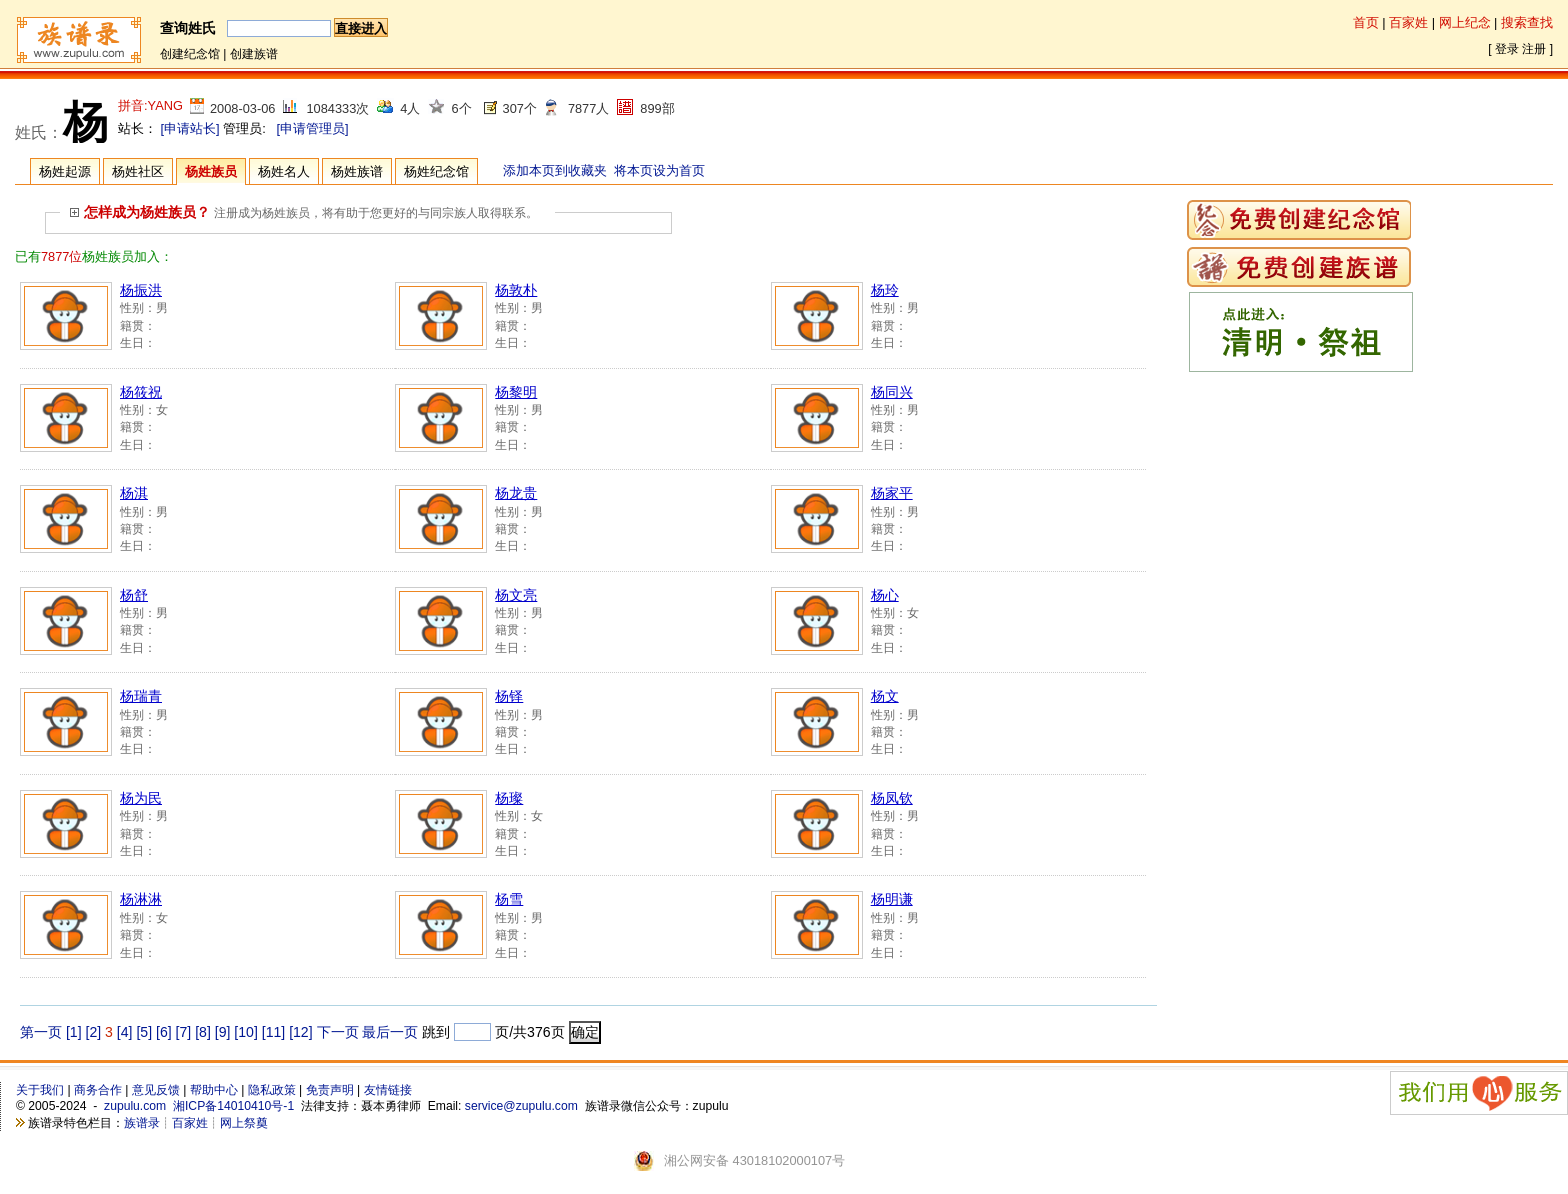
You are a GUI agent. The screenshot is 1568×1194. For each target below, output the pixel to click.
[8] (203, 1032)
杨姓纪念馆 (436, 171)
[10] (245, 1032)
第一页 (41, 1032)
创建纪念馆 (190, 54)
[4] (125, 1032)
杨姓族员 (211, 171)
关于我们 (40, 1090)
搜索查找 (1527, 22)
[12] (300, 1032)
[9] (223, 1032)
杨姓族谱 (357, 171)
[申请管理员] (312, 128)
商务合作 (98, 1090)
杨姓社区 (138, 171)
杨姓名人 (284, 171)
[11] (273, 1032)
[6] (164, 1032)
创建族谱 (254, 54)
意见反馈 (156, 1090)
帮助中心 (214, 1090)
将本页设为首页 (659, 170)
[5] (144, 1032)
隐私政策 (272, 1090)
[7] (184, 1032)
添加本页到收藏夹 (555, 170)
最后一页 (390, 1032)
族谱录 (142, 1123)
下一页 (338, 1032)
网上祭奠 (244, 1123)
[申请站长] (190, 128)
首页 (1366, 22)
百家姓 (1408, 22)
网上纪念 (1465, 22)
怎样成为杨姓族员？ (140, 212)
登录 (1507, 49)
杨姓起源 (65, 171)
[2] (94, 1032)
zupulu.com (135, 1106)
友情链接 (388, 1090)
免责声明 (330, 1090)
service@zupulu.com (521, 1106)
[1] (74, 1032)
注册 (1534, 49)
